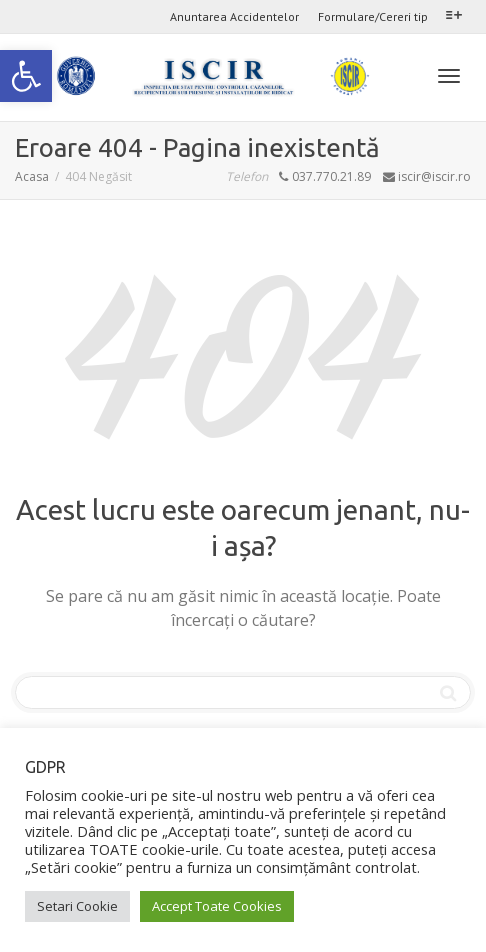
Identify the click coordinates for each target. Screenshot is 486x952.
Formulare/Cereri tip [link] (373, 16)
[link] (26, 76)
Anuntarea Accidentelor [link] (234, 16)
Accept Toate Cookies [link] (217, 906)
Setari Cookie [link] (77, 906)
